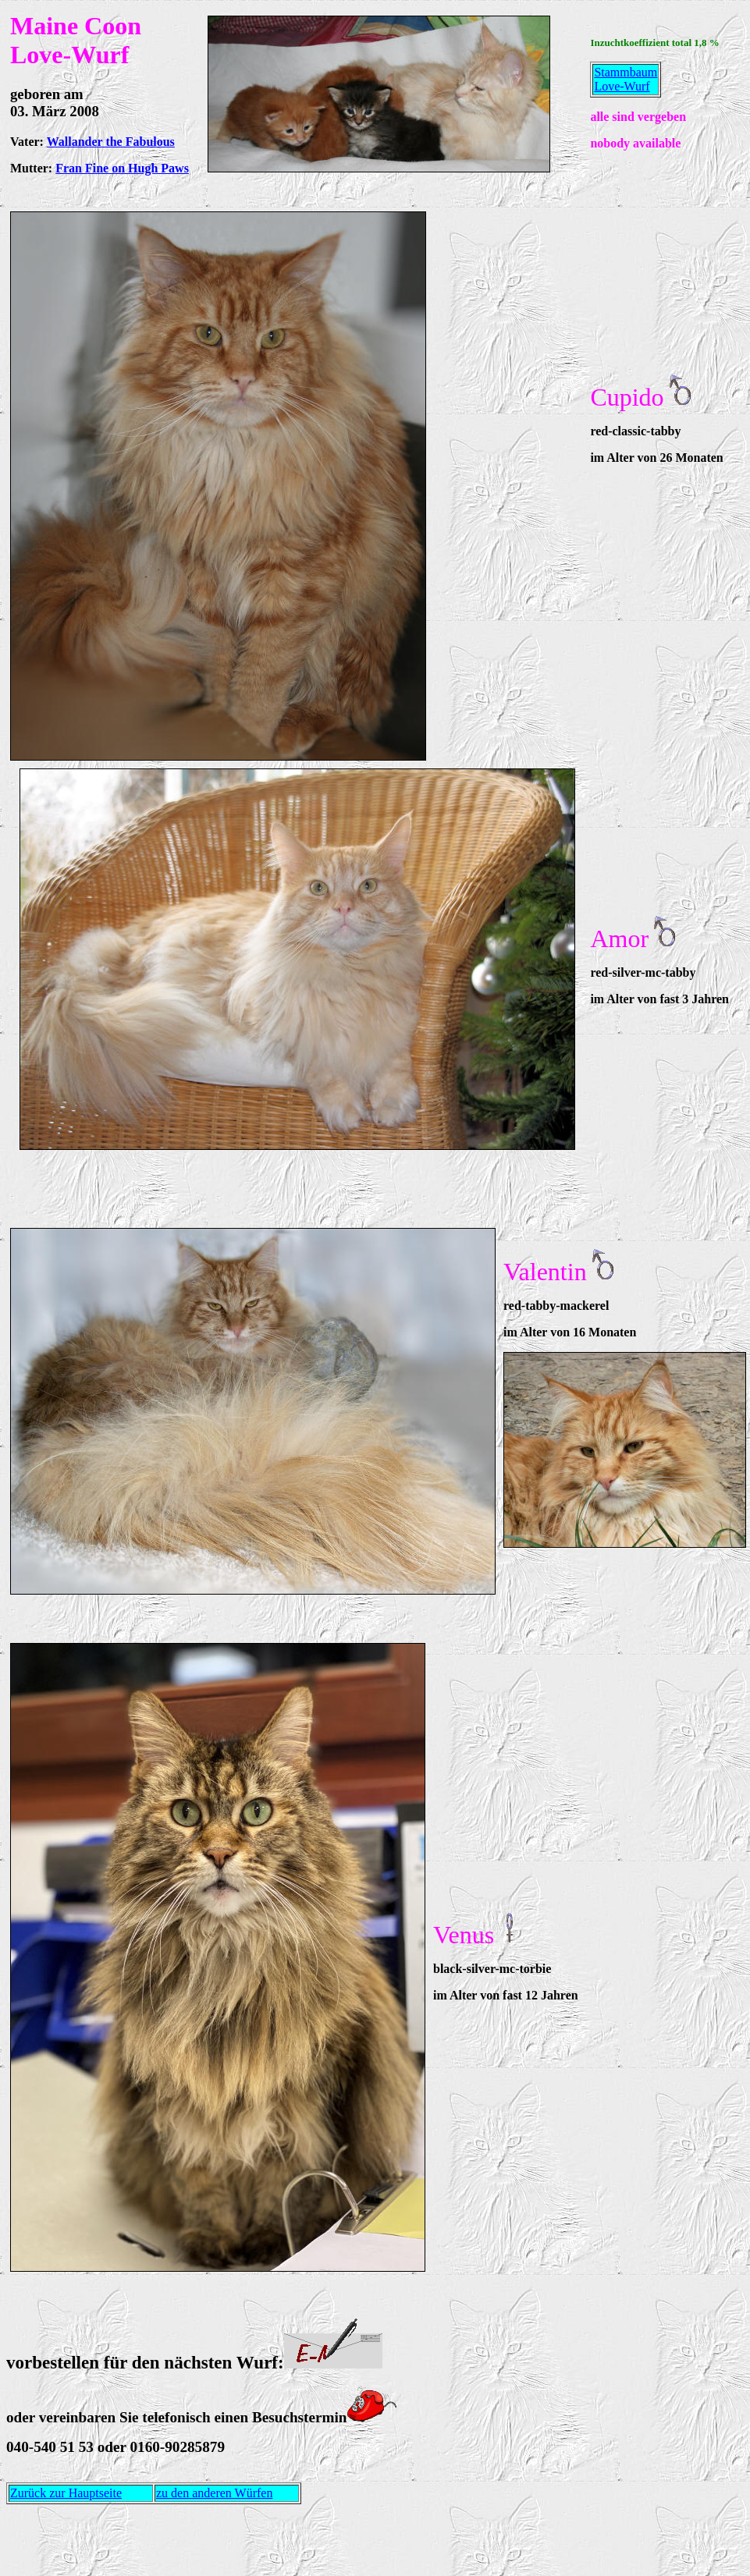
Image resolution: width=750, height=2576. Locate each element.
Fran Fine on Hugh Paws (122, 168)
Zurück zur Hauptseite (66, 2493)
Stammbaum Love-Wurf (625, 79)
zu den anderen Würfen (214, 2493)
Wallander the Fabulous (111, 141)
